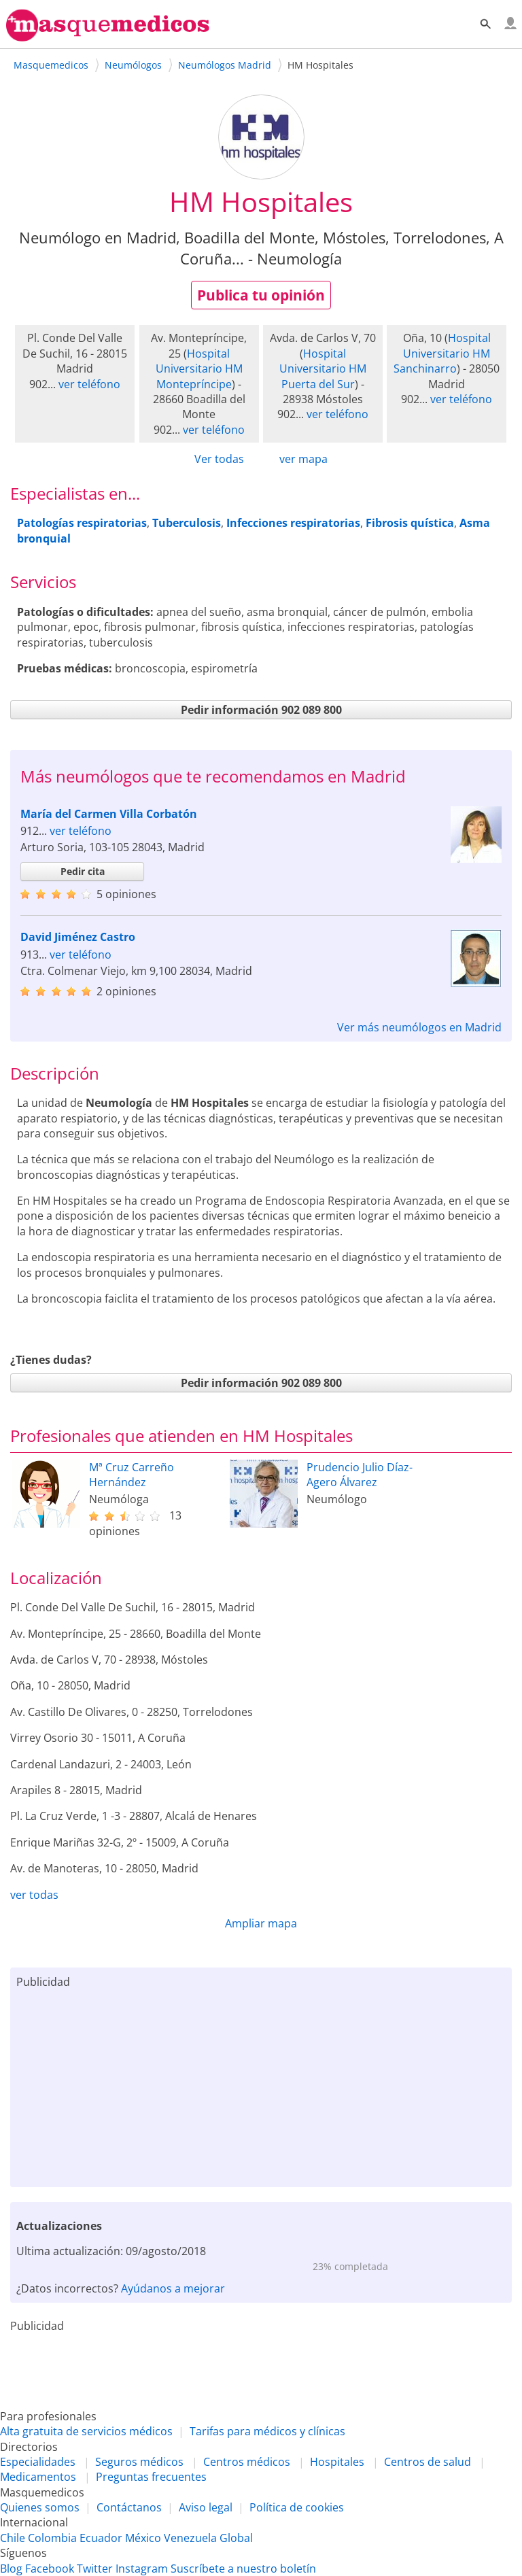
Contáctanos (129, 2507)
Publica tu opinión (261, 295)
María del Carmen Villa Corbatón (108, 813)
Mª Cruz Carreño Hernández (131, 1475)
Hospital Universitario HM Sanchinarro (442, 353)
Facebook (49, 2568)
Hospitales (337, 2461)
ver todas (34, 1894)
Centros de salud (427, 2461)
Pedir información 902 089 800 (261, 709)
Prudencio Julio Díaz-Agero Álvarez (360, 1475)
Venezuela (190, 2537)
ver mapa (303, 458)
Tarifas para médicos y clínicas (267, 2431)
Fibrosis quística (410, 522)
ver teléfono (89, 384)
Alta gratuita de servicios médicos (86, 2431)
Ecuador (101, 2537)
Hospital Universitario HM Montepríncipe (199, 369)
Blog (11, 2568)
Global (236, 2537)
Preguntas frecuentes (151, 2476)
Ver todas (219, 458)
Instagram (142, 2568)
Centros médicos (246, 2461)
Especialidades (37, 2461)
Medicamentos (38, 2476)
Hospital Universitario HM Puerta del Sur (322, 369)
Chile (12, 2537)
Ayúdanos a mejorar (173, 2288)
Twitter (95, 2568)
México (143, 2537)
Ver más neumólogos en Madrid (419, 1027)
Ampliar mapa (261, 1923)
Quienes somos (40, 2507)
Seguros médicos (139, 2461)
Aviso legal (205, 2507)
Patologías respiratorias (82, 522)
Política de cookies (296, 2507)
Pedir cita (82, 871)
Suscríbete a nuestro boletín (243, 2568)
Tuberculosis (186, 522)
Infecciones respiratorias (293, 522)
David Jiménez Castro (77, 936)
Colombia (52, 2537)
